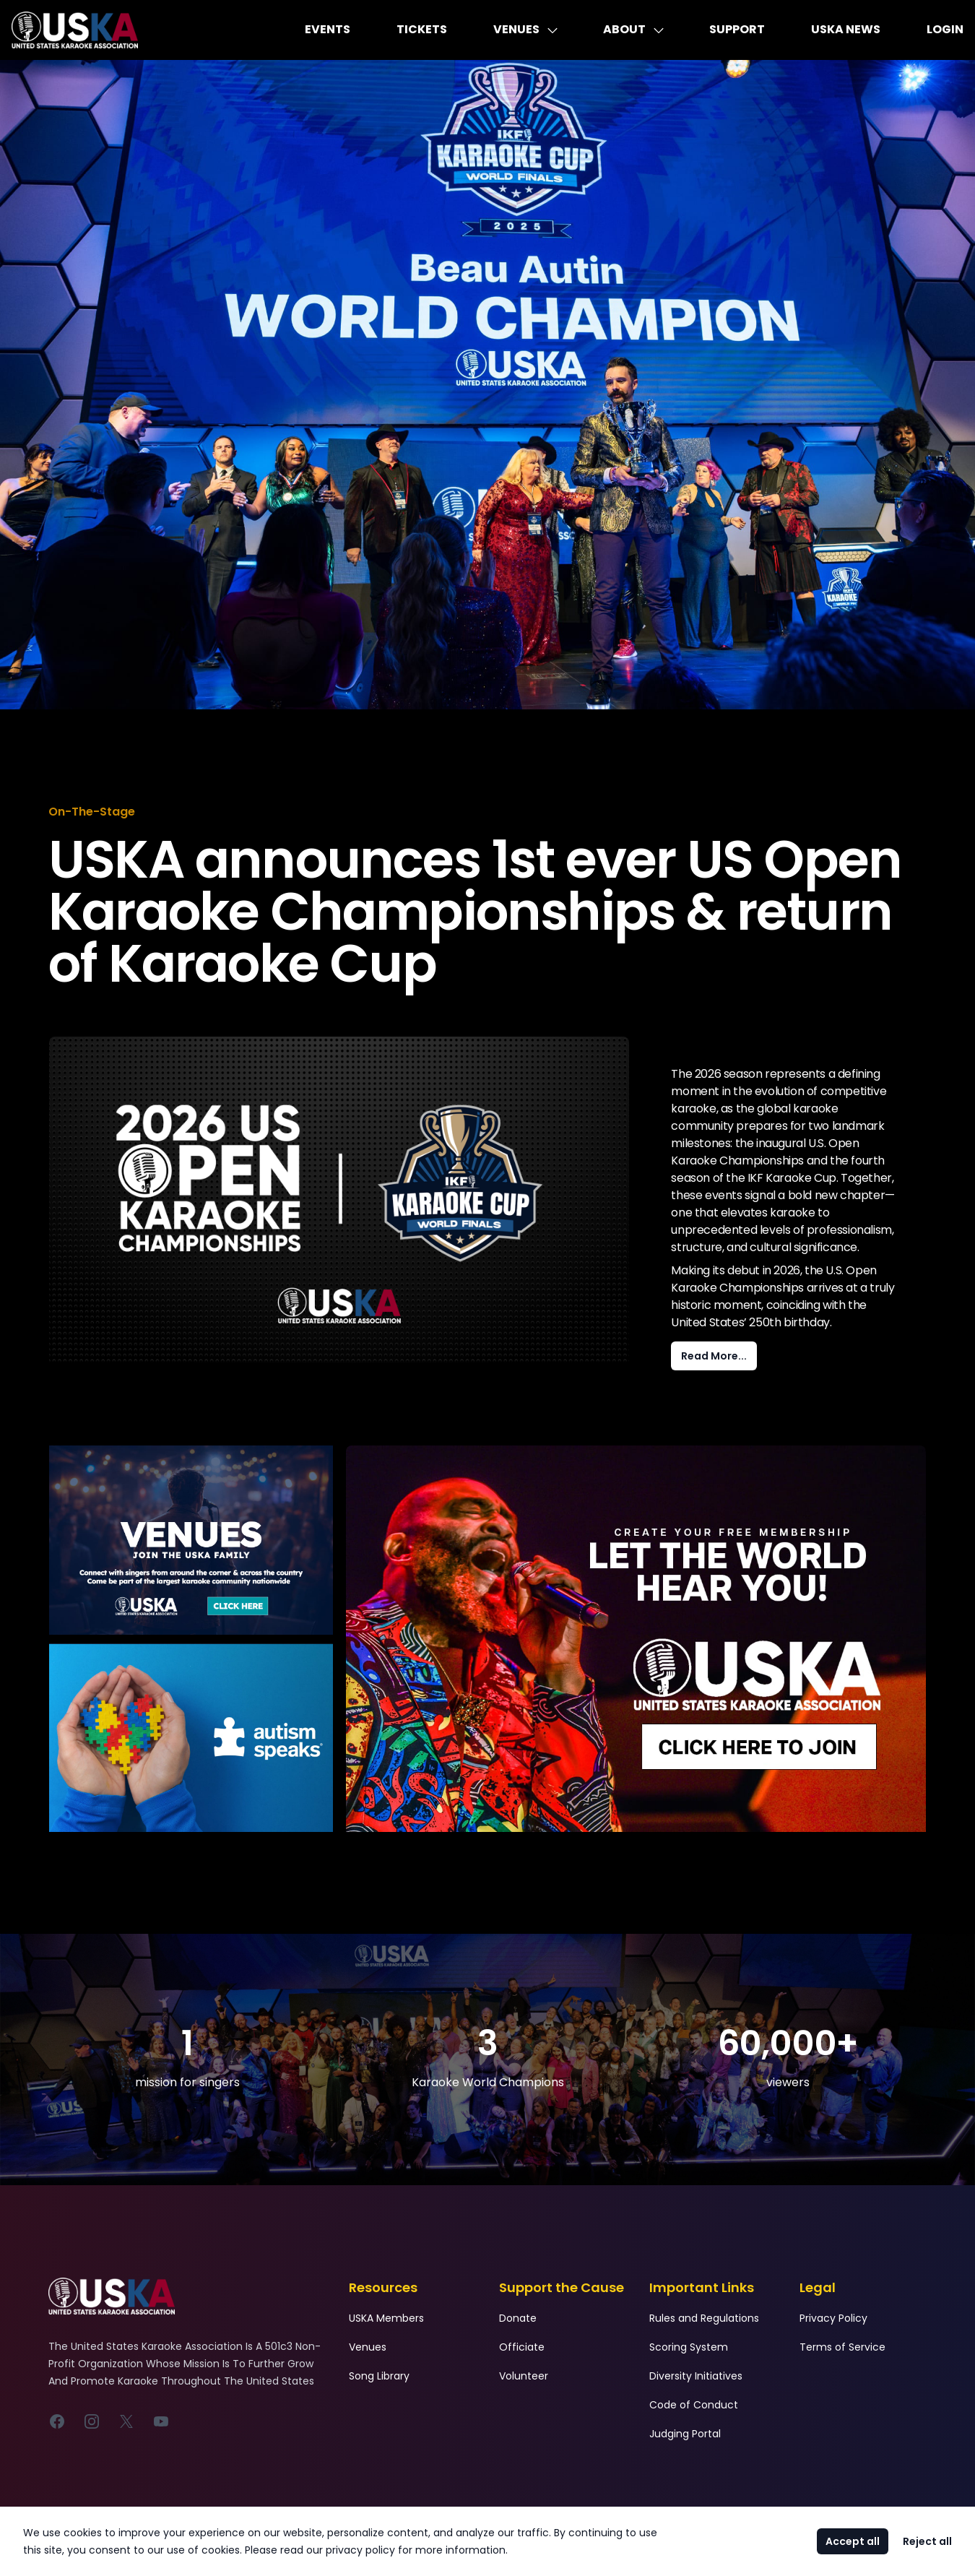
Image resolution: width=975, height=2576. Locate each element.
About (633, 29)
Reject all (927, 2541)
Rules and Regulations (704, 2318)
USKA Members (386, 2318)
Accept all (853, 2541)
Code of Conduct (693, 2405)
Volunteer (523, 2376)
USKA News (845, 29)
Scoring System (688, 2347)
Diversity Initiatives (695, 2376)
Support (737, 29)
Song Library (379, 2376)
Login (945, 29)
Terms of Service (842, 2347)
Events (327, 29)
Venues (525, 29)
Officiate (522, 2347)
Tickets (421, 29)
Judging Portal (685, 2433)
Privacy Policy (833, 2318)
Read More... (714, 1356)
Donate (518, 2318)
